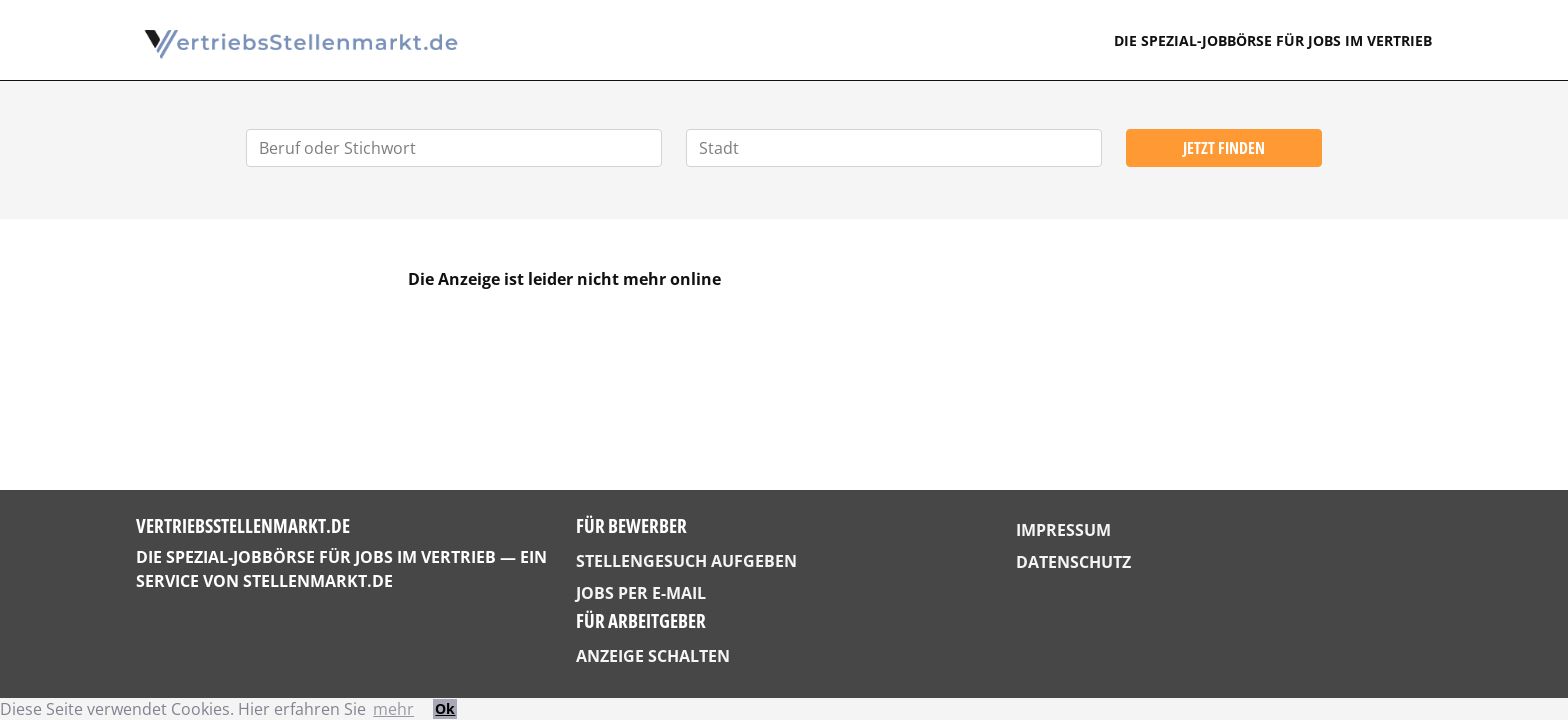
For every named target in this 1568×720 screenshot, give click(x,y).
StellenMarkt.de (318, 581)
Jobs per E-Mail (641, 593)
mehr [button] (393, 709)
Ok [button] (445, 708)
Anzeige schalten (653, 656)
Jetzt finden (1224, 148)
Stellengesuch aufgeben (686, 561)
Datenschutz (1073, 562)
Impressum (1063, 530)
